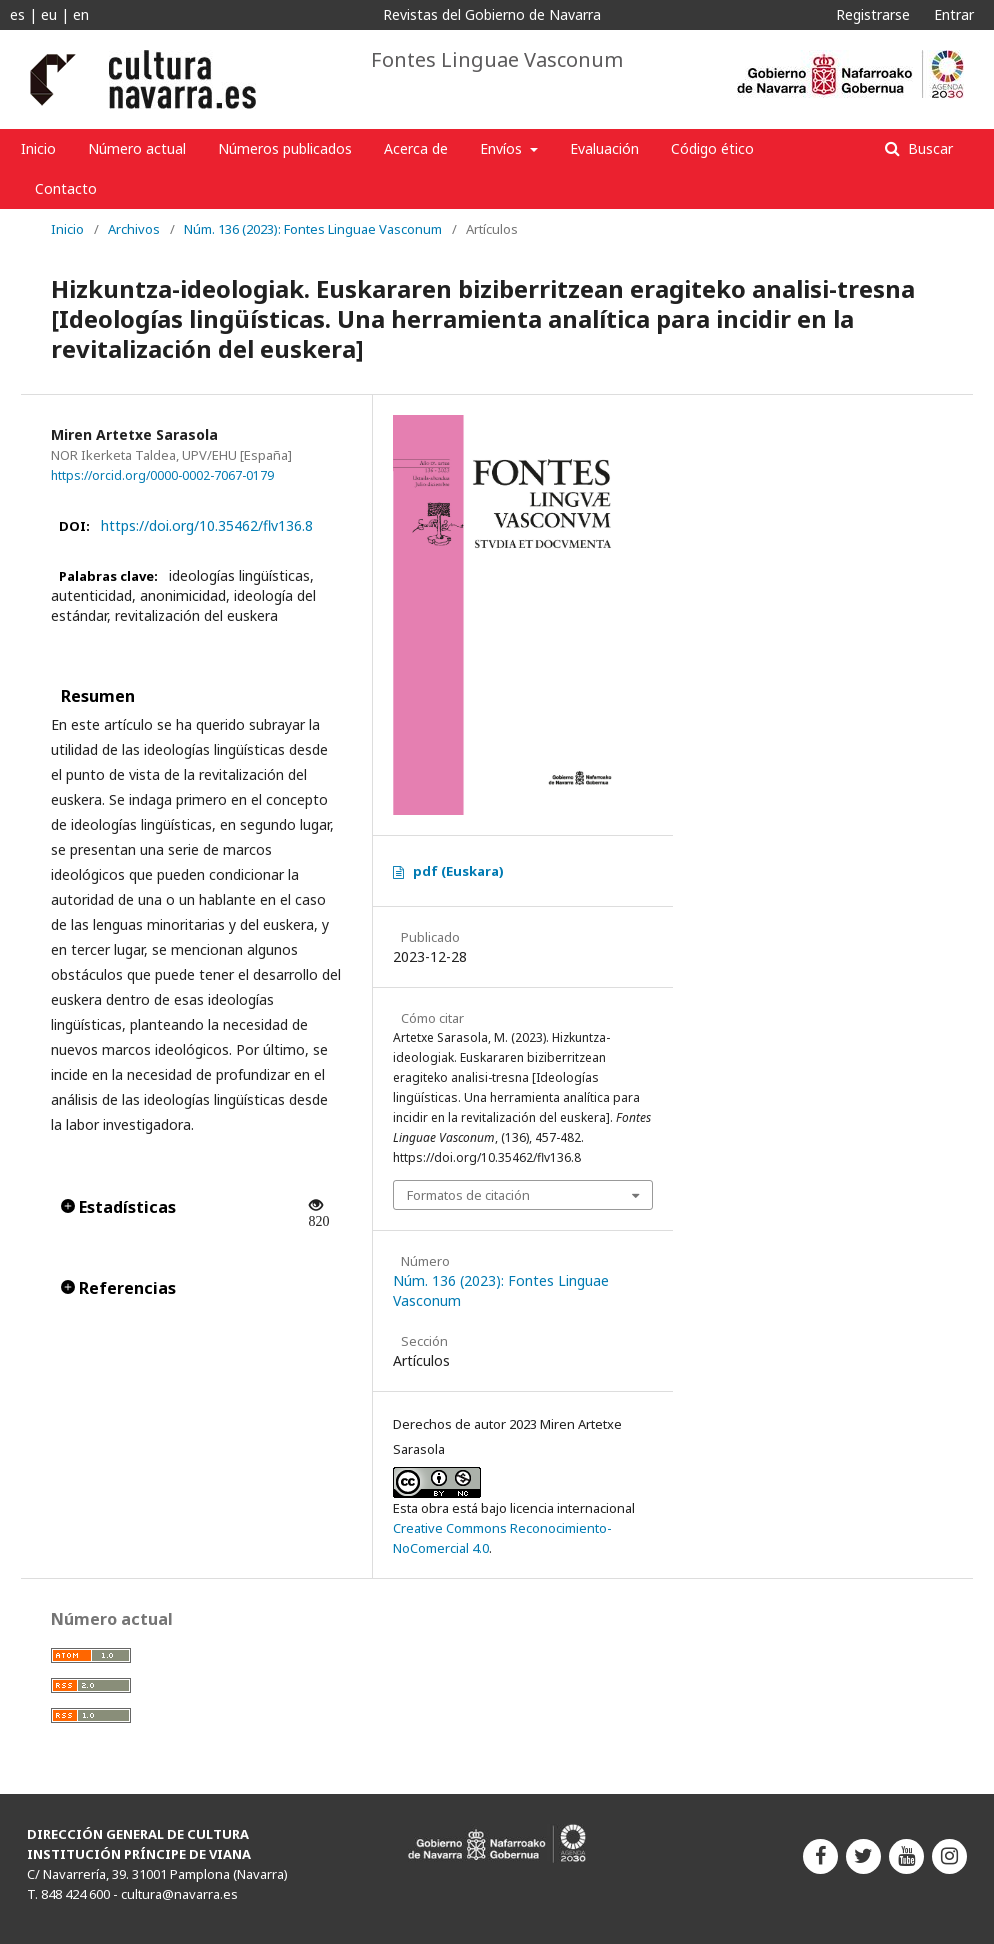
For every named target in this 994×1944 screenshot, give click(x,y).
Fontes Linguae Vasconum (497, 60)
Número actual (137, 148)
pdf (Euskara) (458, 871)
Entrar (954, 14)
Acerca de (416, 148)
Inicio (38, 148)
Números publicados (285, 148)
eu (49, 14)
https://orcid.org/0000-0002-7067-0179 (162, 475)
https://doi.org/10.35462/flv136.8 (207, 525)
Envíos (503, 148)
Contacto (66, 188)
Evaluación (604, 148)
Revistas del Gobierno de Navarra (492, 14)
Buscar (928, 148)
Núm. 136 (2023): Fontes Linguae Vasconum (313, 229)
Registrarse (873, 14)
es (17, 14)
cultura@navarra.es (179, 1894)
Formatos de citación (468, 1195)
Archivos (134, 229)
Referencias (118, 1288)
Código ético (712, 148)
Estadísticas (118, 1207)
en (81, 14)
